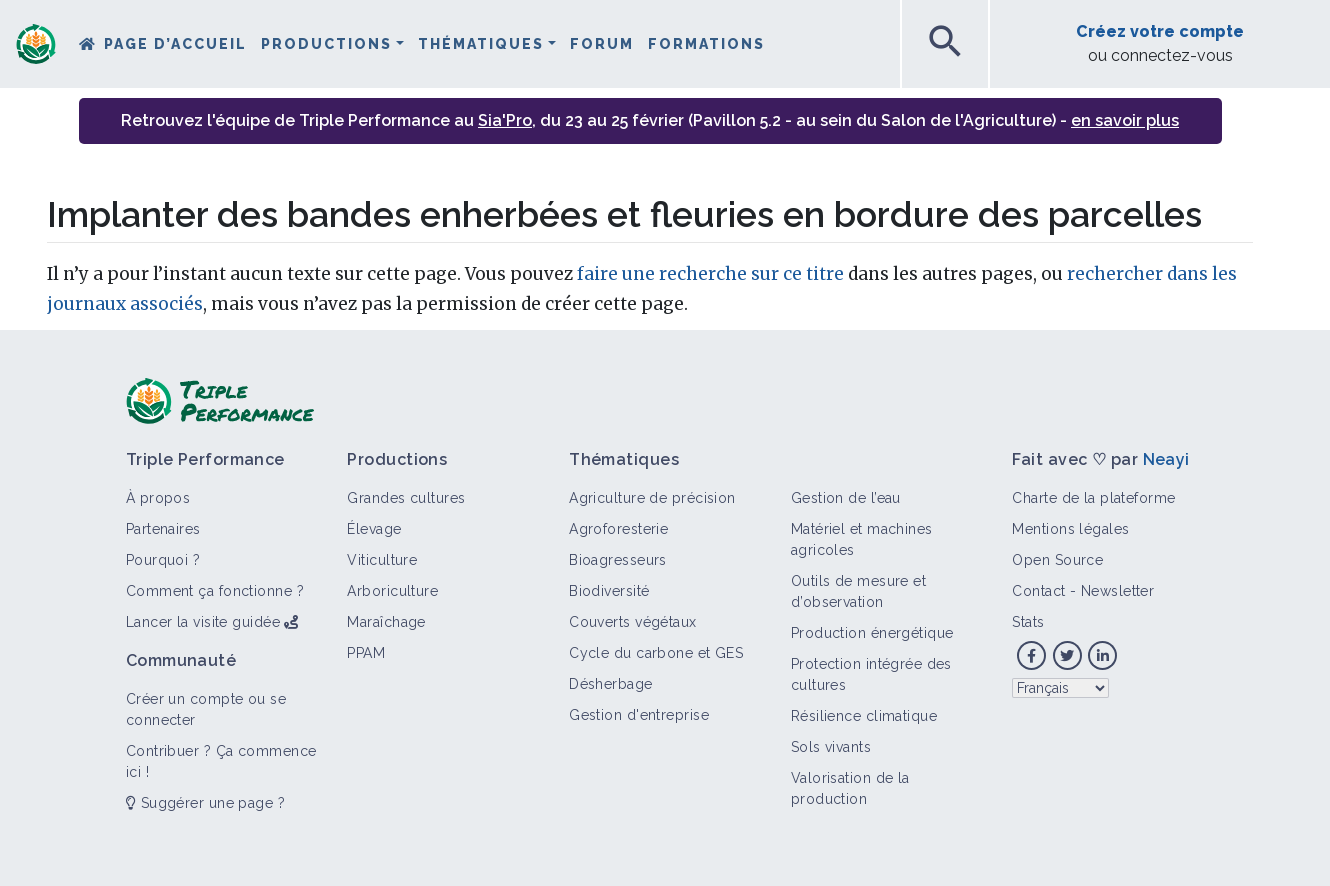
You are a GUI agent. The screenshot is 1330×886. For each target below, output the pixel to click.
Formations (706, 44)
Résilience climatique (864, 716)
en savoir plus (1125, 120)
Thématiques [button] (481, 44)
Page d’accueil (175, 44)
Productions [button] (326, 44)
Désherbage (610, 684)
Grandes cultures (406, 498)
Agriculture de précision (652, 498)
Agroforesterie (618, 529)
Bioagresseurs (618, 560)
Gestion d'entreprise (639, 715)
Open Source (1057, 560)
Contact (1038, 591)
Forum (602, 44)
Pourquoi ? (163, 560)
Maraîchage (386, 622)
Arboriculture (392, 591)
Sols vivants (831, 747)
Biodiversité (609, 591)
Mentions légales (1070, 529)
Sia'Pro (505, 120)
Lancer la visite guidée (203, 622)
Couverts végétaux (632, 622)
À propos (158, 498)
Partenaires (163, 529)
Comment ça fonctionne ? (215, 591)
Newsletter (1117, 591)
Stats (1028, 622)
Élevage (374, 529)
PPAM (366, 653)
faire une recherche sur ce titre (710, 274)
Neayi (1166, 459)
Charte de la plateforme (1093, 498)
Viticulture (382, 560)
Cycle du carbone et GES (656, 653)
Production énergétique (872, 633)
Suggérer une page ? (205, 803)
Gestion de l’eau (846, 498)
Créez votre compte (1160, 31)
